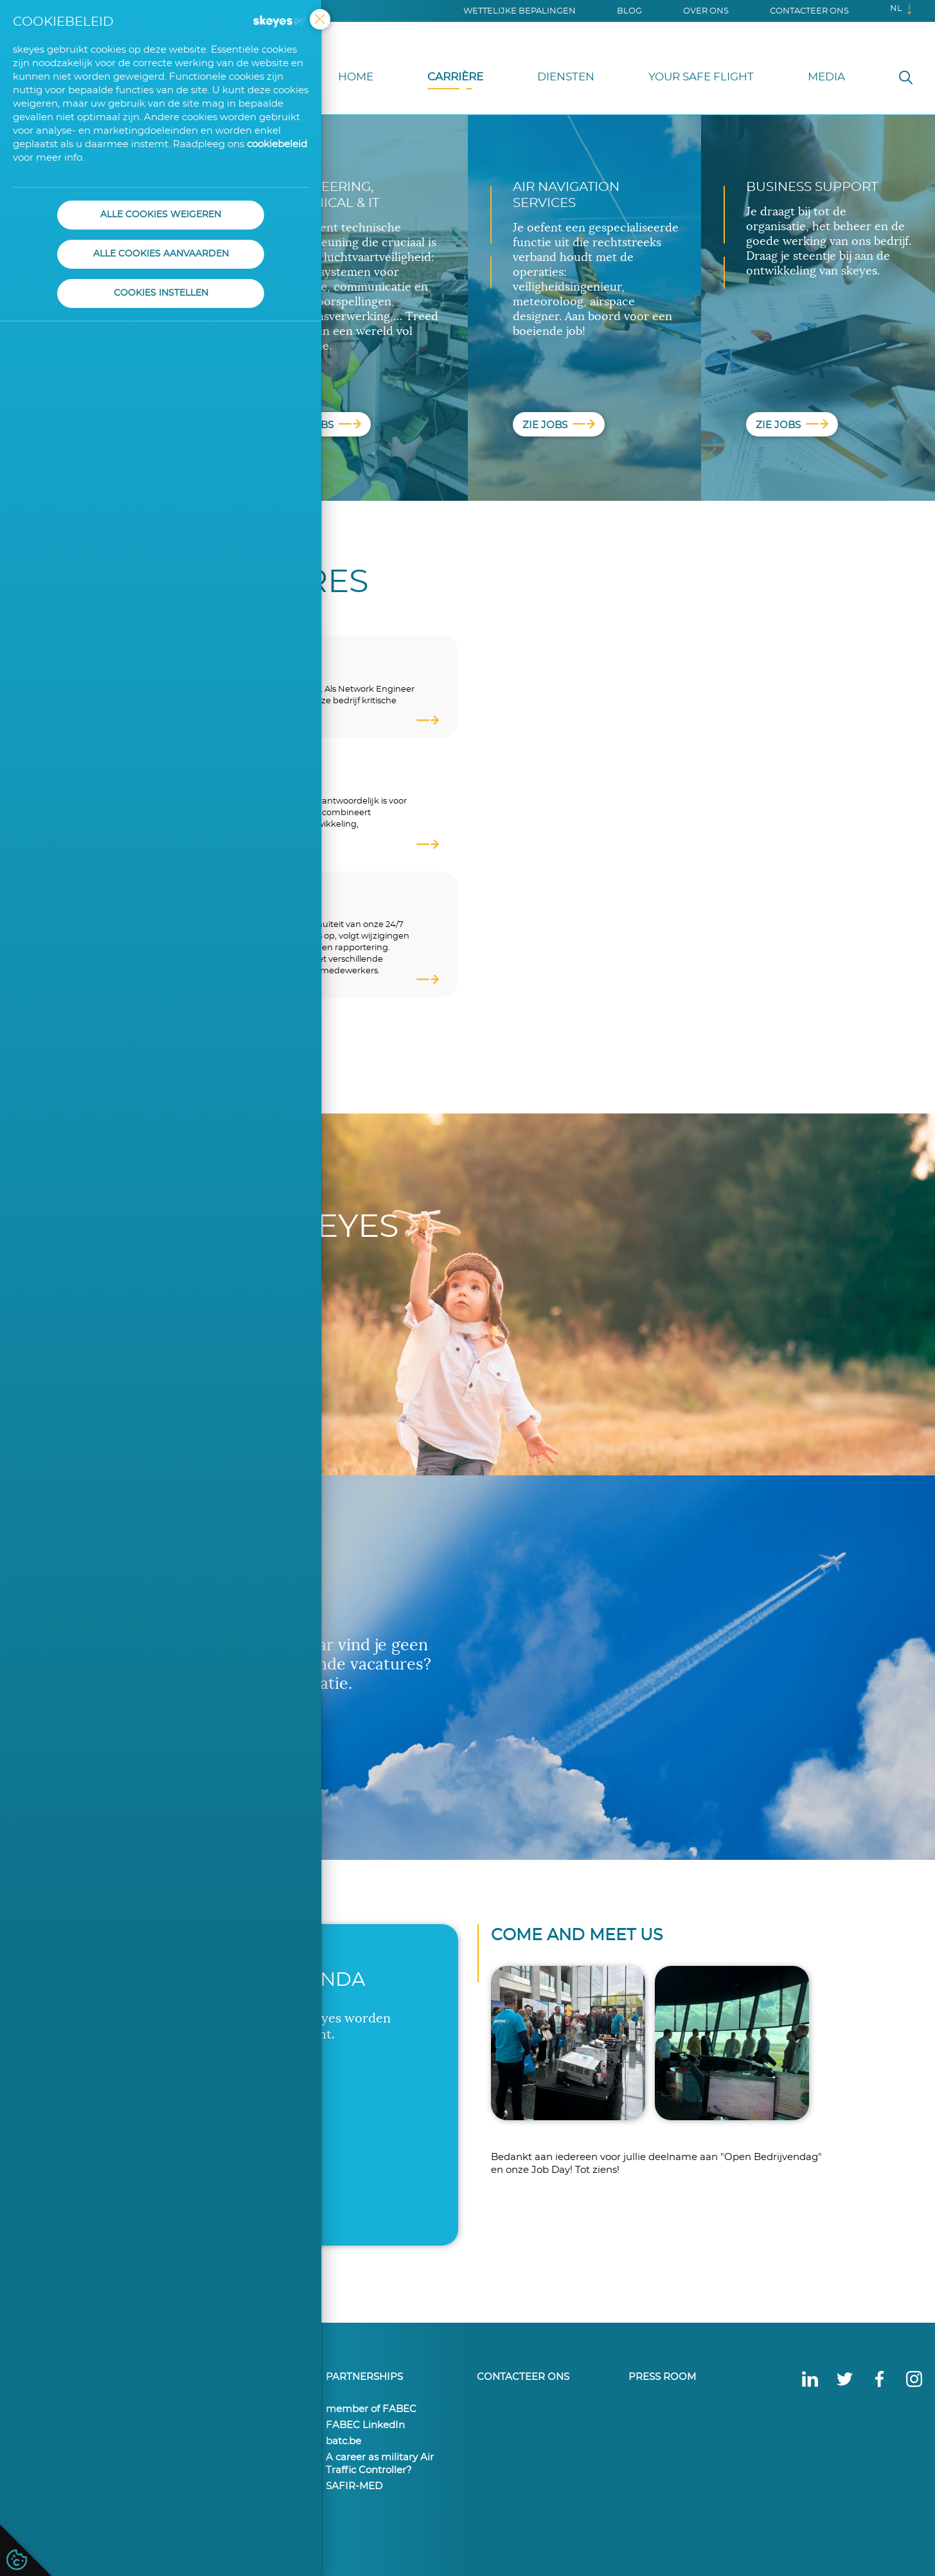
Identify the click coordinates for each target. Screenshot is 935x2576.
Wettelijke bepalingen (519, 11)
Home (355, 76)
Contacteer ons (809, 11)
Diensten (565, 76)
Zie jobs (325, 425)
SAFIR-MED (354, 2485)
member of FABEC (371, 2408)
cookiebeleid (277, 144)
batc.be (343, 2440)
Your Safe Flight (701, 76)
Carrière (455, 76)
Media (826, 76)
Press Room (662, 2376)
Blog (629, 11)
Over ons (706, 11)
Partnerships (364, 2376)
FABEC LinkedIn (365, 2424)
